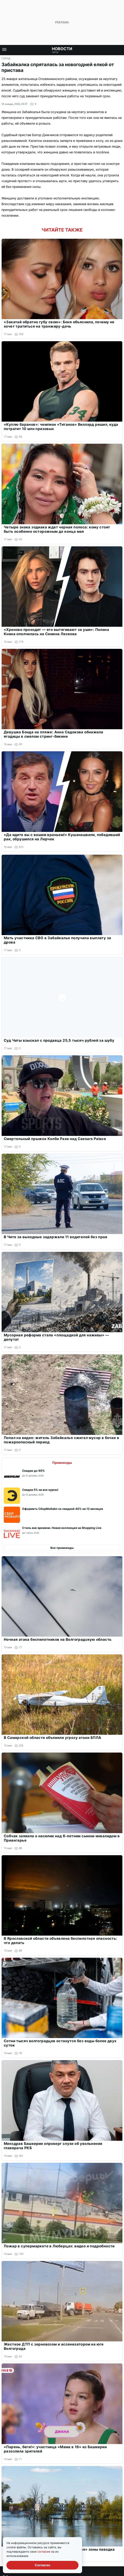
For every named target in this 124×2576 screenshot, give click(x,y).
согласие (44, 2551)
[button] (62, 1477)
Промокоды (62, 1463)
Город (5, 58)
